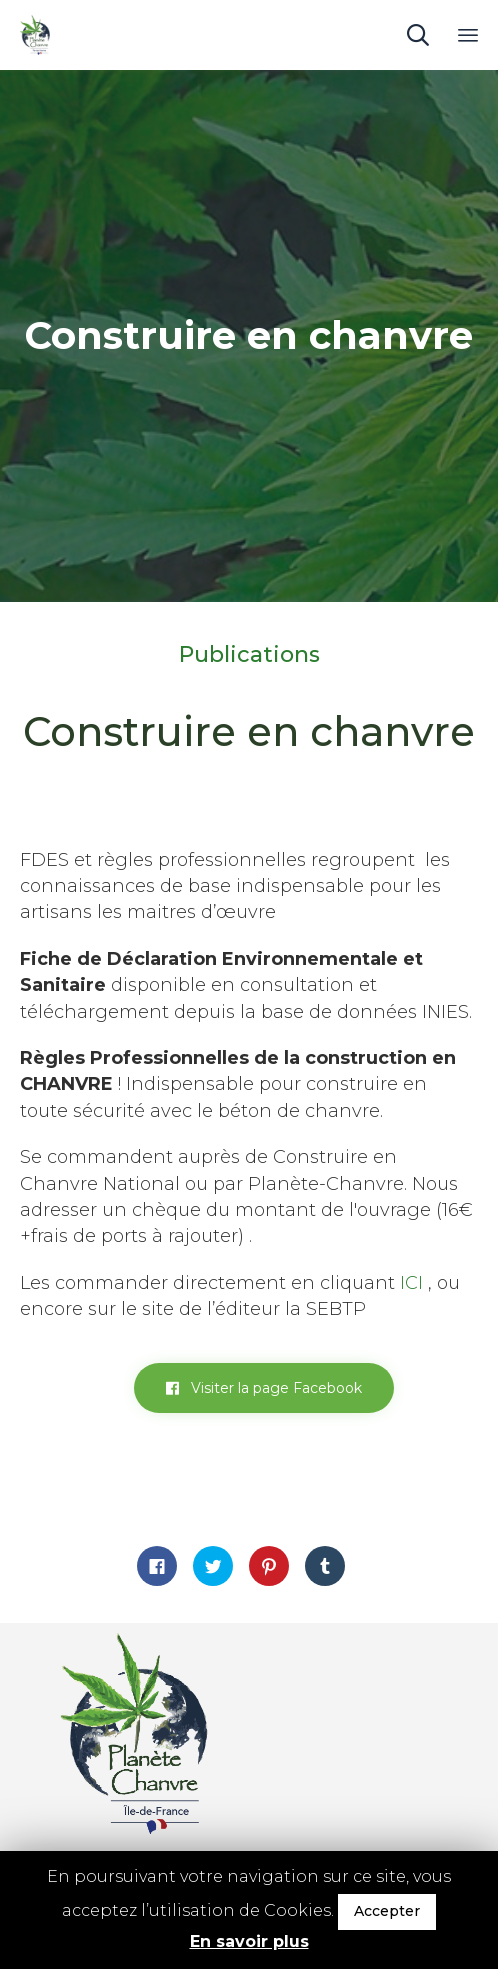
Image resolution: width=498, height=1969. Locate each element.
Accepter (387, 1911)
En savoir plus (249, 1941)
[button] (264, 1388)
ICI (411, 1283)
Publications (249, 655)
